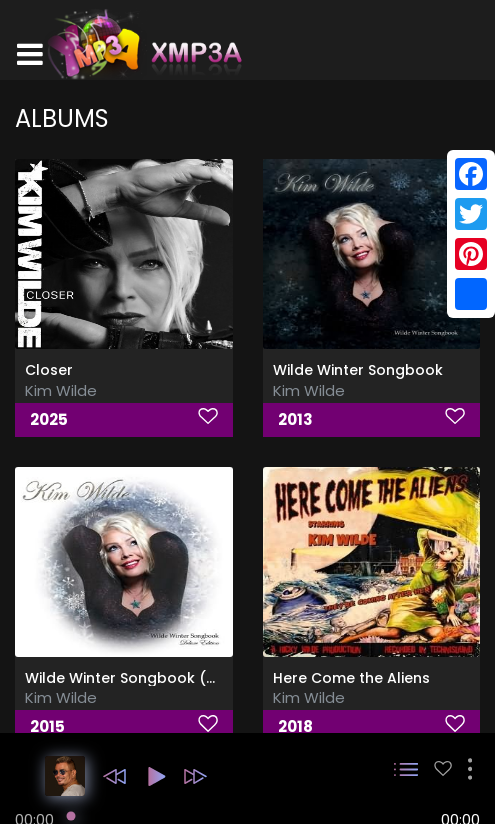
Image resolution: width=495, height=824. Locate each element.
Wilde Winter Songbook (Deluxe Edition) (169, 678)
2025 (49, 419)
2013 (295, 419)
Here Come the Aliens (351, 678)
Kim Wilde (61, 390)
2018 (295, 726)
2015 (47, 726)
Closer (49, 370)
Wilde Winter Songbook (358, 370)
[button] (114, 776)
